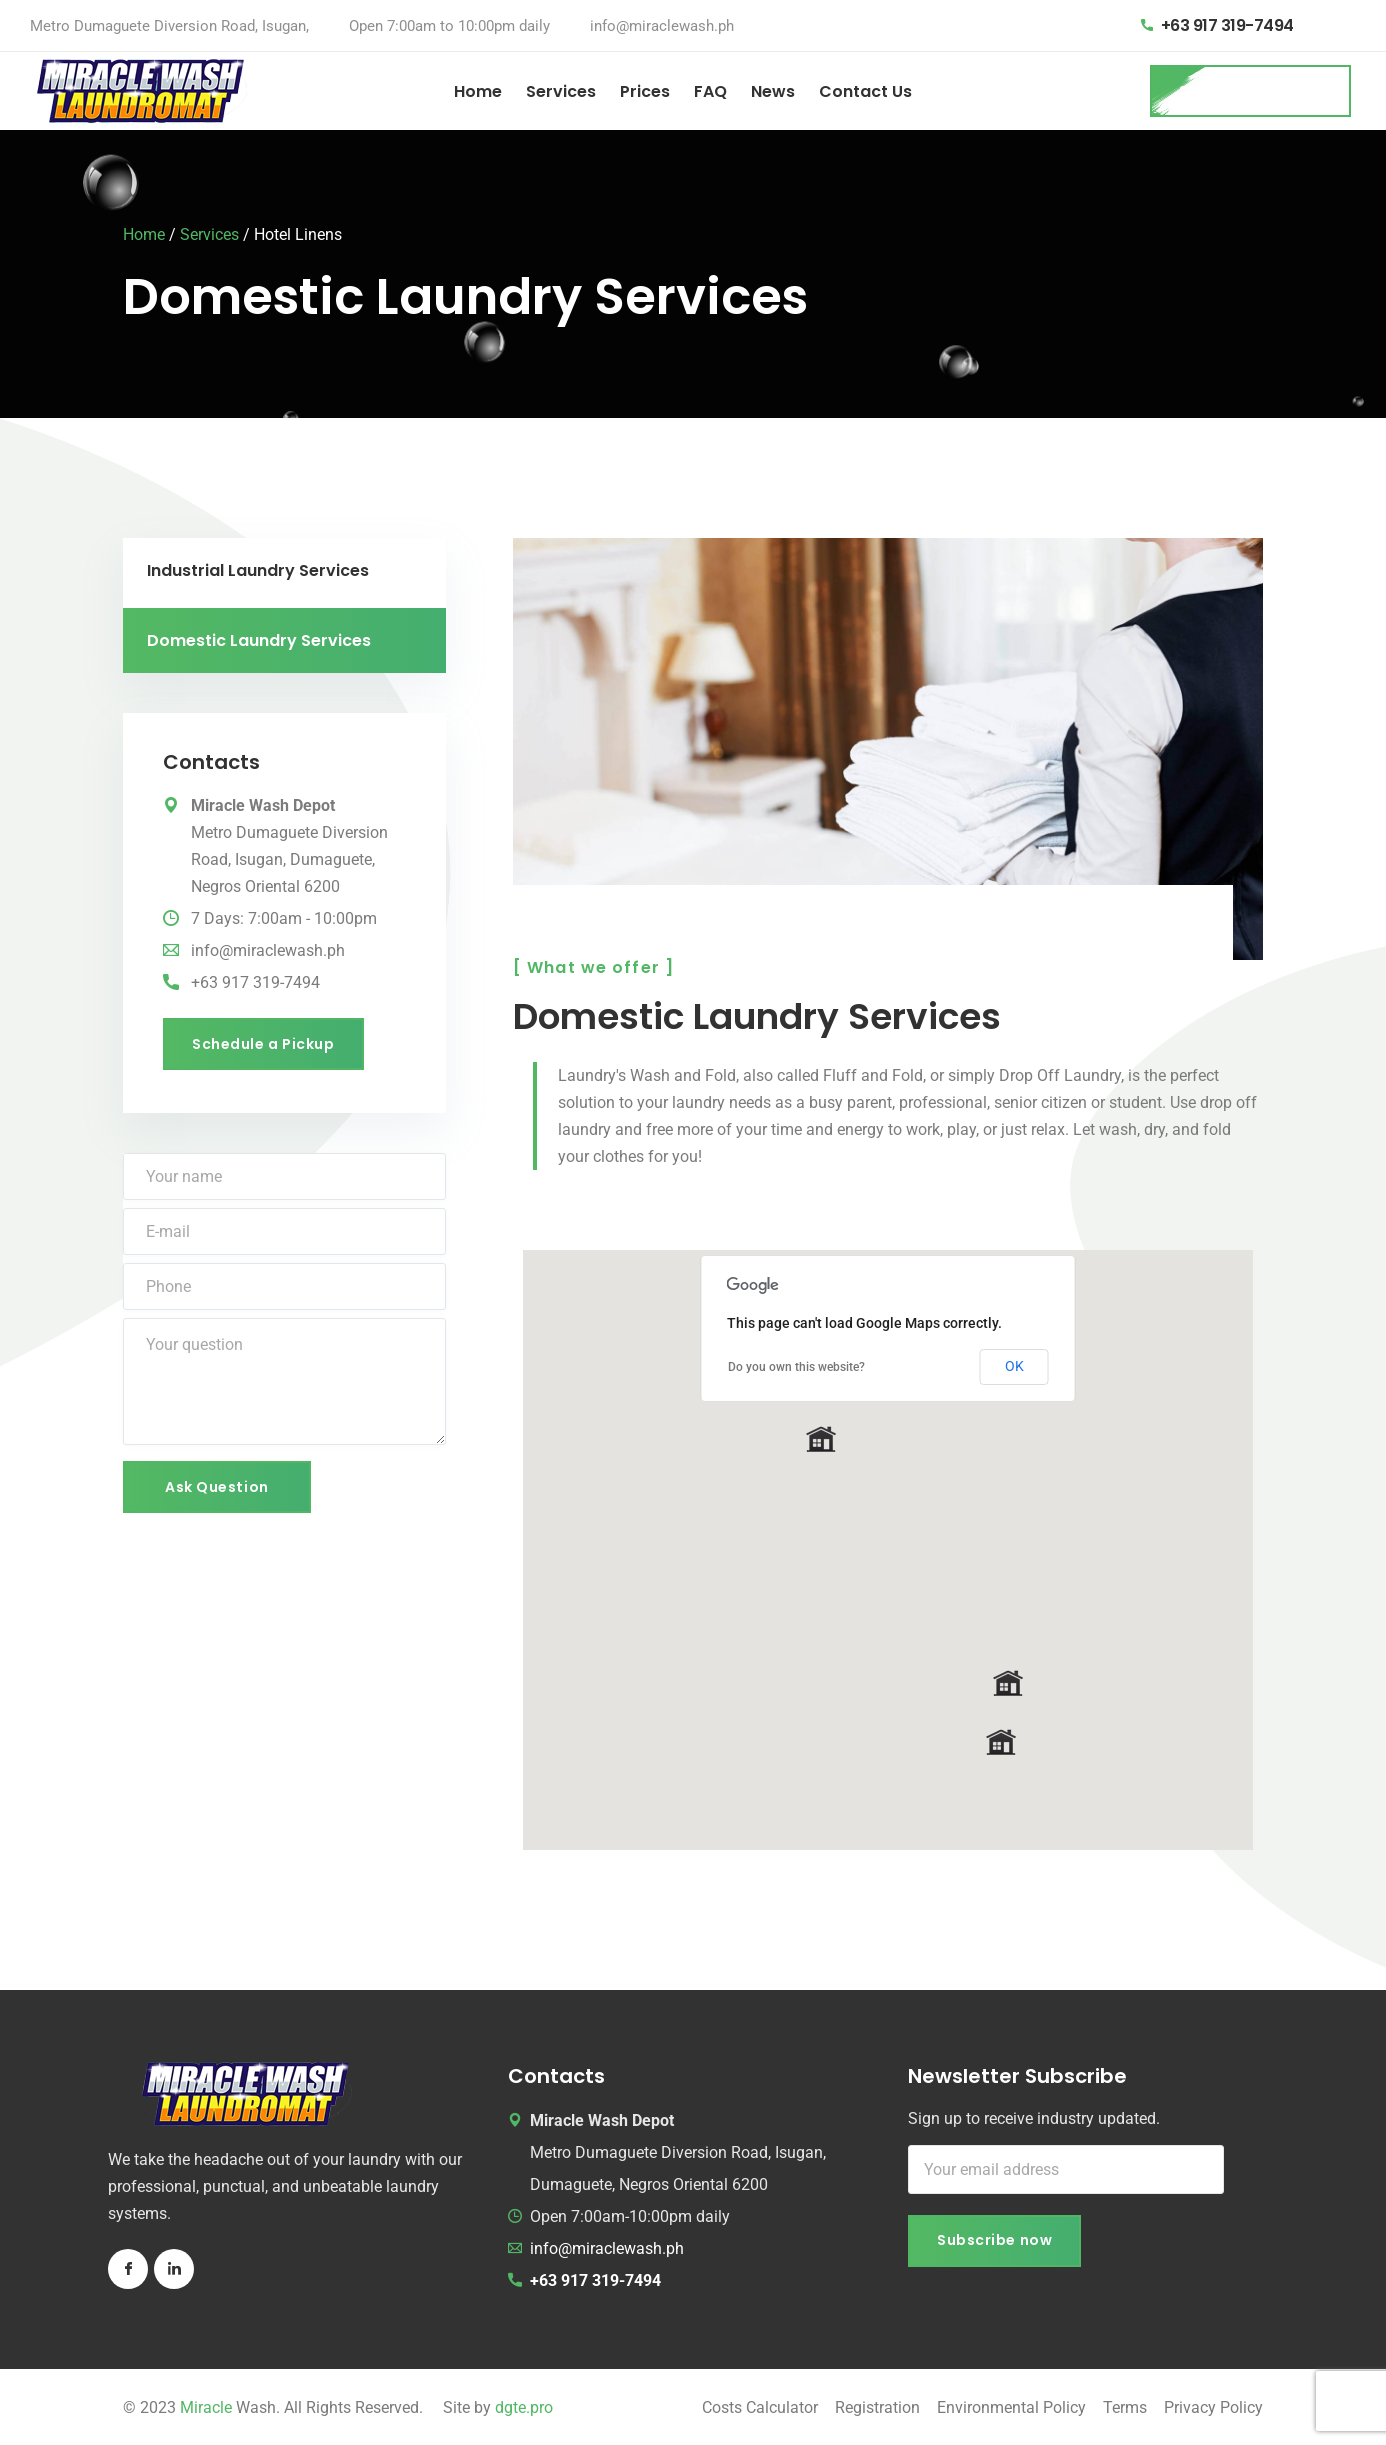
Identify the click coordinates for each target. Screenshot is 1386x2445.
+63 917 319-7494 (1227, 25)
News (773, 91)
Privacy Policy (1213, 2407)
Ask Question (217, 1487)
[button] (821, 1439)
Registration (877, 2407)
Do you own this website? (796, 1367)
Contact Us (865, 91)
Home (478, 91)
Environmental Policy (1011, 2407)
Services (561, 91)
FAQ (710, 91)
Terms (1125, 2407)
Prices (645, 91)
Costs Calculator (760, 2407)
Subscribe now (994, 2240)
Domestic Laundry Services (259, 640)
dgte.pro (524, 2407)
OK (1014, 1366)
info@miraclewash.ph (662, 26)
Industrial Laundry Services (258, 570)
